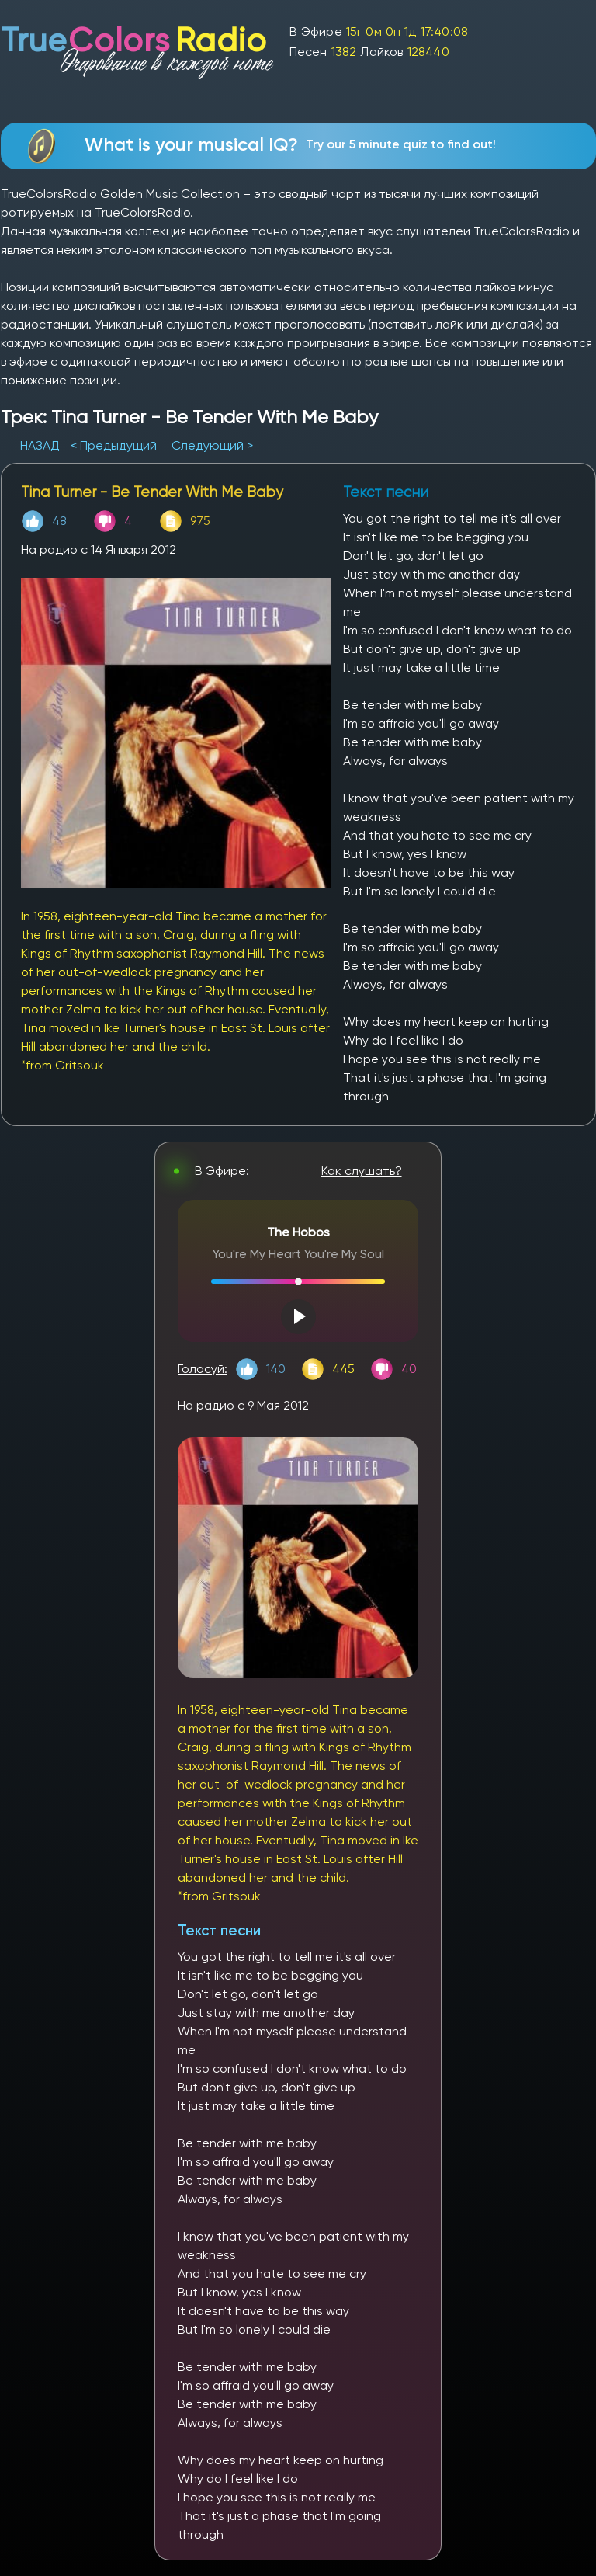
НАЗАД (41, 445)
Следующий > (212, 445)
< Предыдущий (114, 445)
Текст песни (219, 1930)
